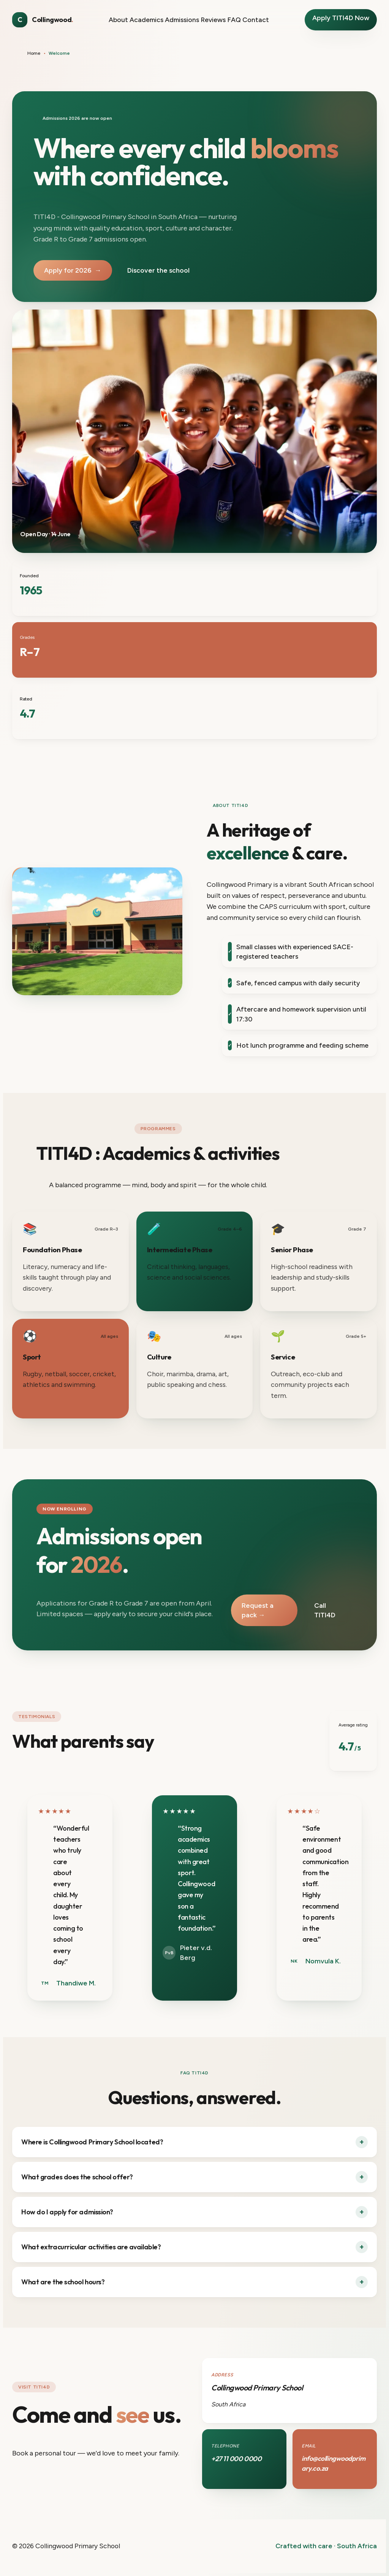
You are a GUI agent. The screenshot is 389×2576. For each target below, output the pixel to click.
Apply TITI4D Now (340, 18)
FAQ (234, 20)
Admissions (182, 20)
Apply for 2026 (72, 270)
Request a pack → (258, 1610)
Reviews (213, 20)
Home (33, 53)
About (118, 20)
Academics (146, 20)
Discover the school (158, 270)
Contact (255, 20)
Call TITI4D (324, 1610)
